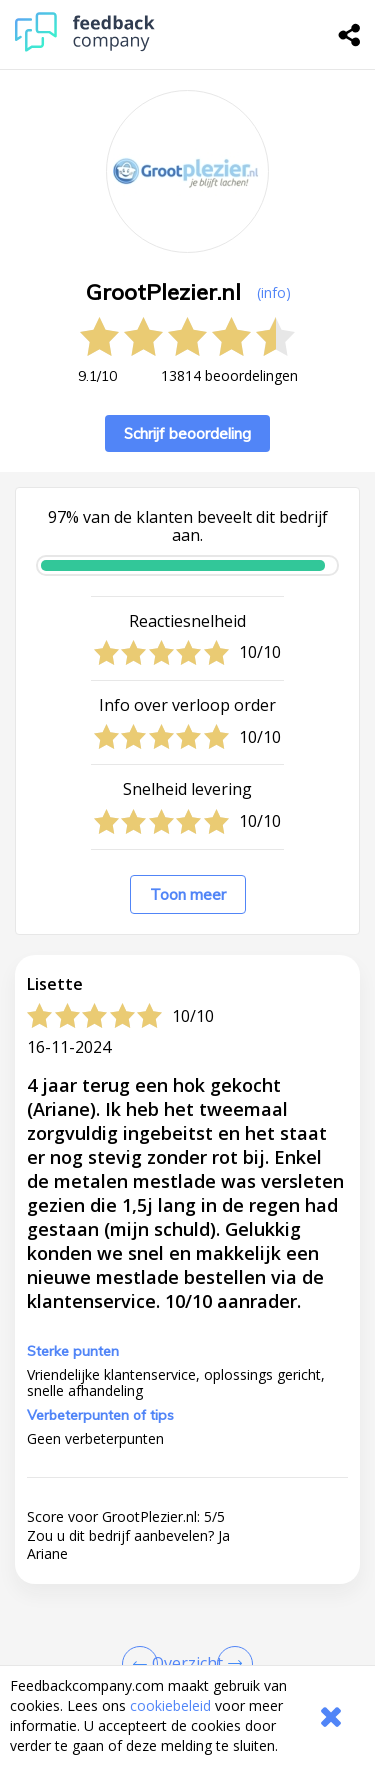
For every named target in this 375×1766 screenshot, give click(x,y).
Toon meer (188, 894)
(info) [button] (274, 292)
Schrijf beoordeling (187, 433)
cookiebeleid (170, 1705)
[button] (187, 1618)
